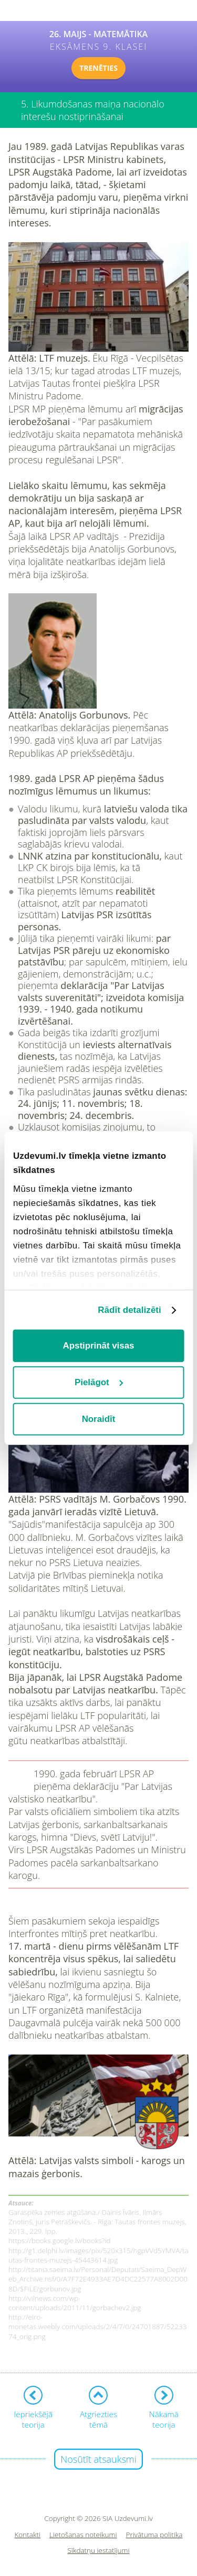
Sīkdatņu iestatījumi (98, 2550)
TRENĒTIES (98, 68)
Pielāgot (99, 1382)
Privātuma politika (154, 2534)
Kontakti (28, 2534)
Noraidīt (99, 1419)
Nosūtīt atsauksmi (98, 2459)
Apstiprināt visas (98, 1346)
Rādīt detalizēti (129, 1309)
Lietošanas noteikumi (83, 2534)
